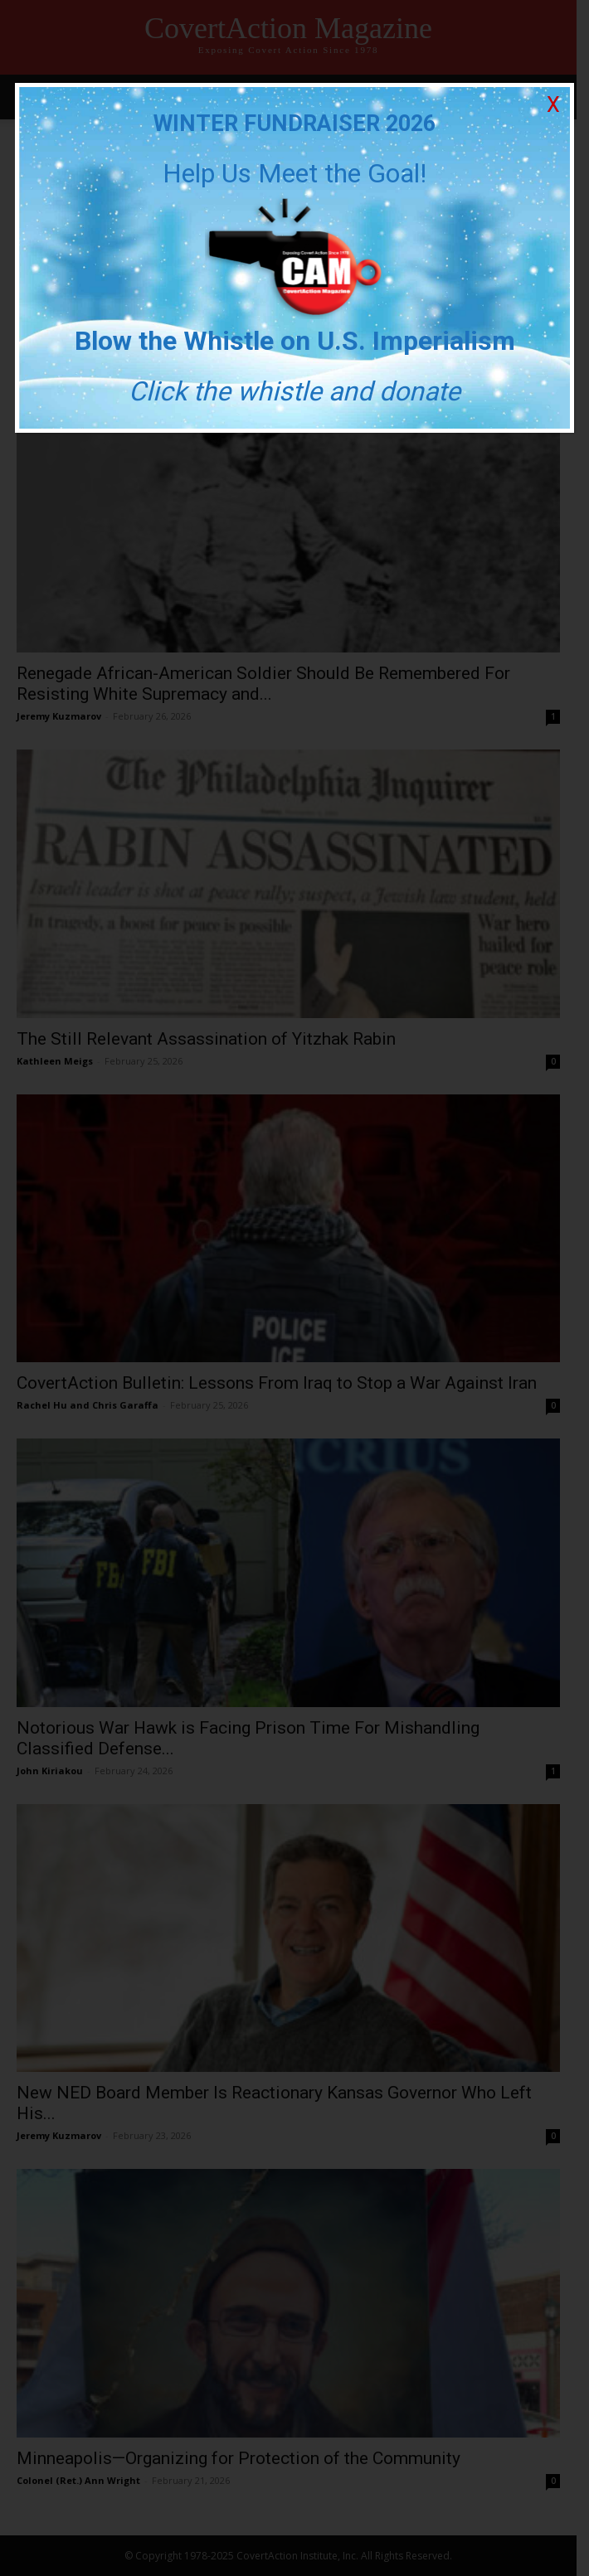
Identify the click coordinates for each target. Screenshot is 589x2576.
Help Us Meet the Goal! (294, 173)
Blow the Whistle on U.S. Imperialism (295, 341)
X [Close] (553, 105)
